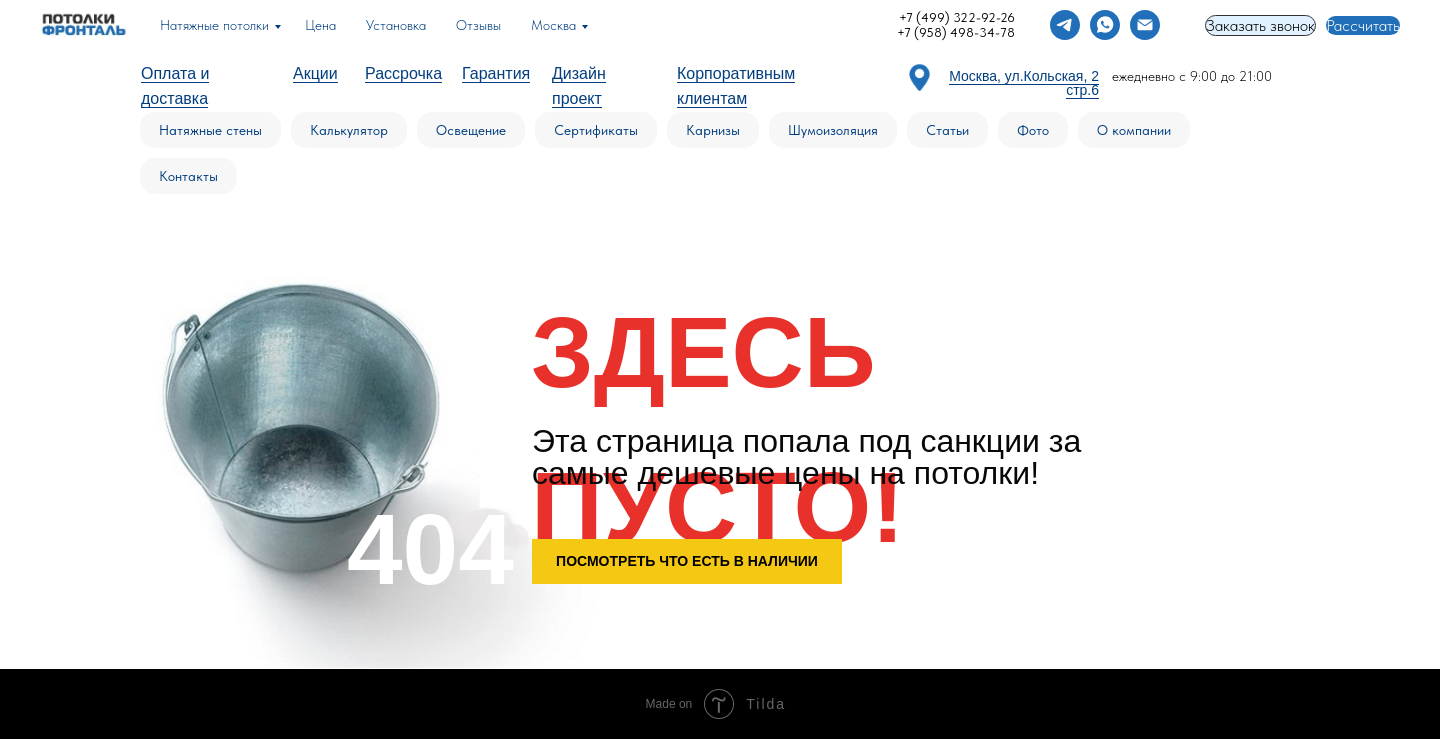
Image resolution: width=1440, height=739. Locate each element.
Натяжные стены (210, 130)
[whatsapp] (1105, 25)
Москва (553, 25)
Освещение (471, 130)
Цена (320, 25)
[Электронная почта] (1145, 25)
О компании (1134, 130)
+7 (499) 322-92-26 (957, 17)
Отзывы (478, 25)
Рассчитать (1363, 25)
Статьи (947, 130)
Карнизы (713, 130)
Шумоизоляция (833, 130)
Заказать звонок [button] (1260, 25)
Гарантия (496, 73)
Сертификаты (596, 130)
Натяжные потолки (214, 25)
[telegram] (1065, 25)
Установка (396, 25)
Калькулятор (349, 130)
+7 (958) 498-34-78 (956, 32)
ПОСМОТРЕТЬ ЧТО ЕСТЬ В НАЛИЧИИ (687, 561)
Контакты (188, 176)
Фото (1033, 130)
